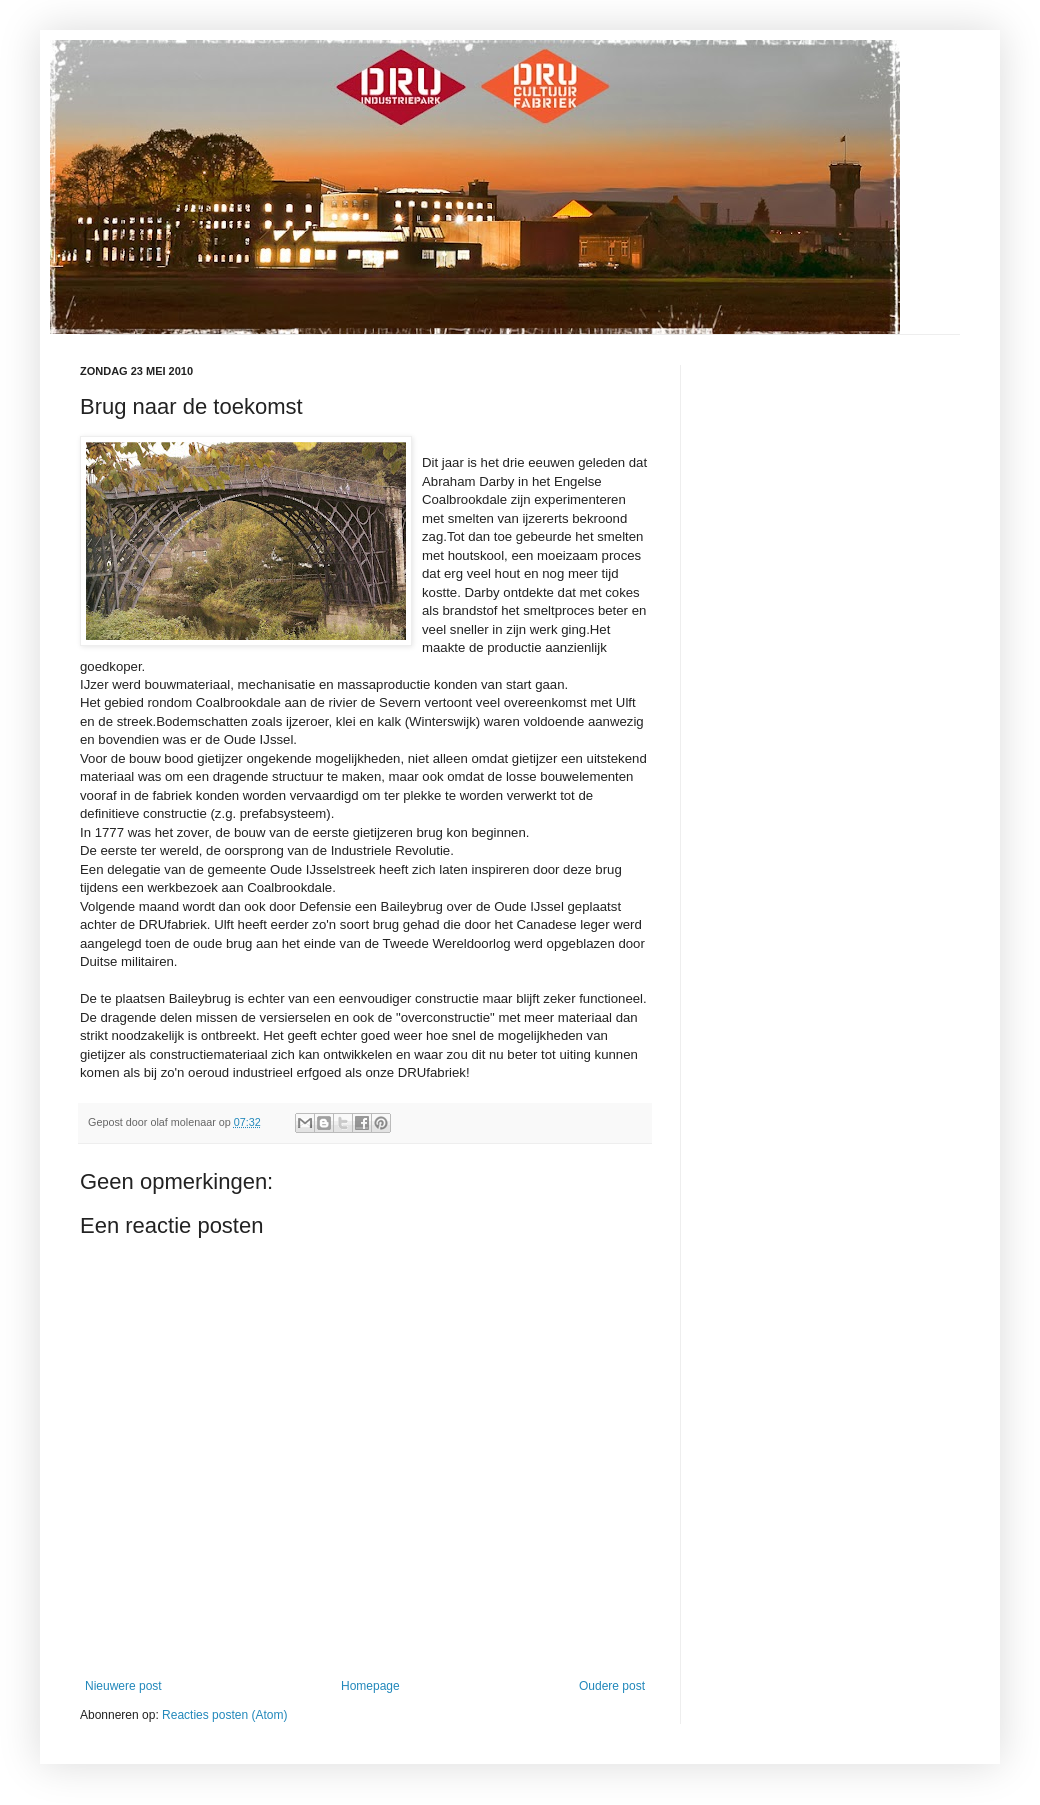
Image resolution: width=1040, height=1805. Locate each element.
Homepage (370, 1686)
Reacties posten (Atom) (224, 1715)
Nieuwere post (123, 1686)
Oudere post (612, 1686)
